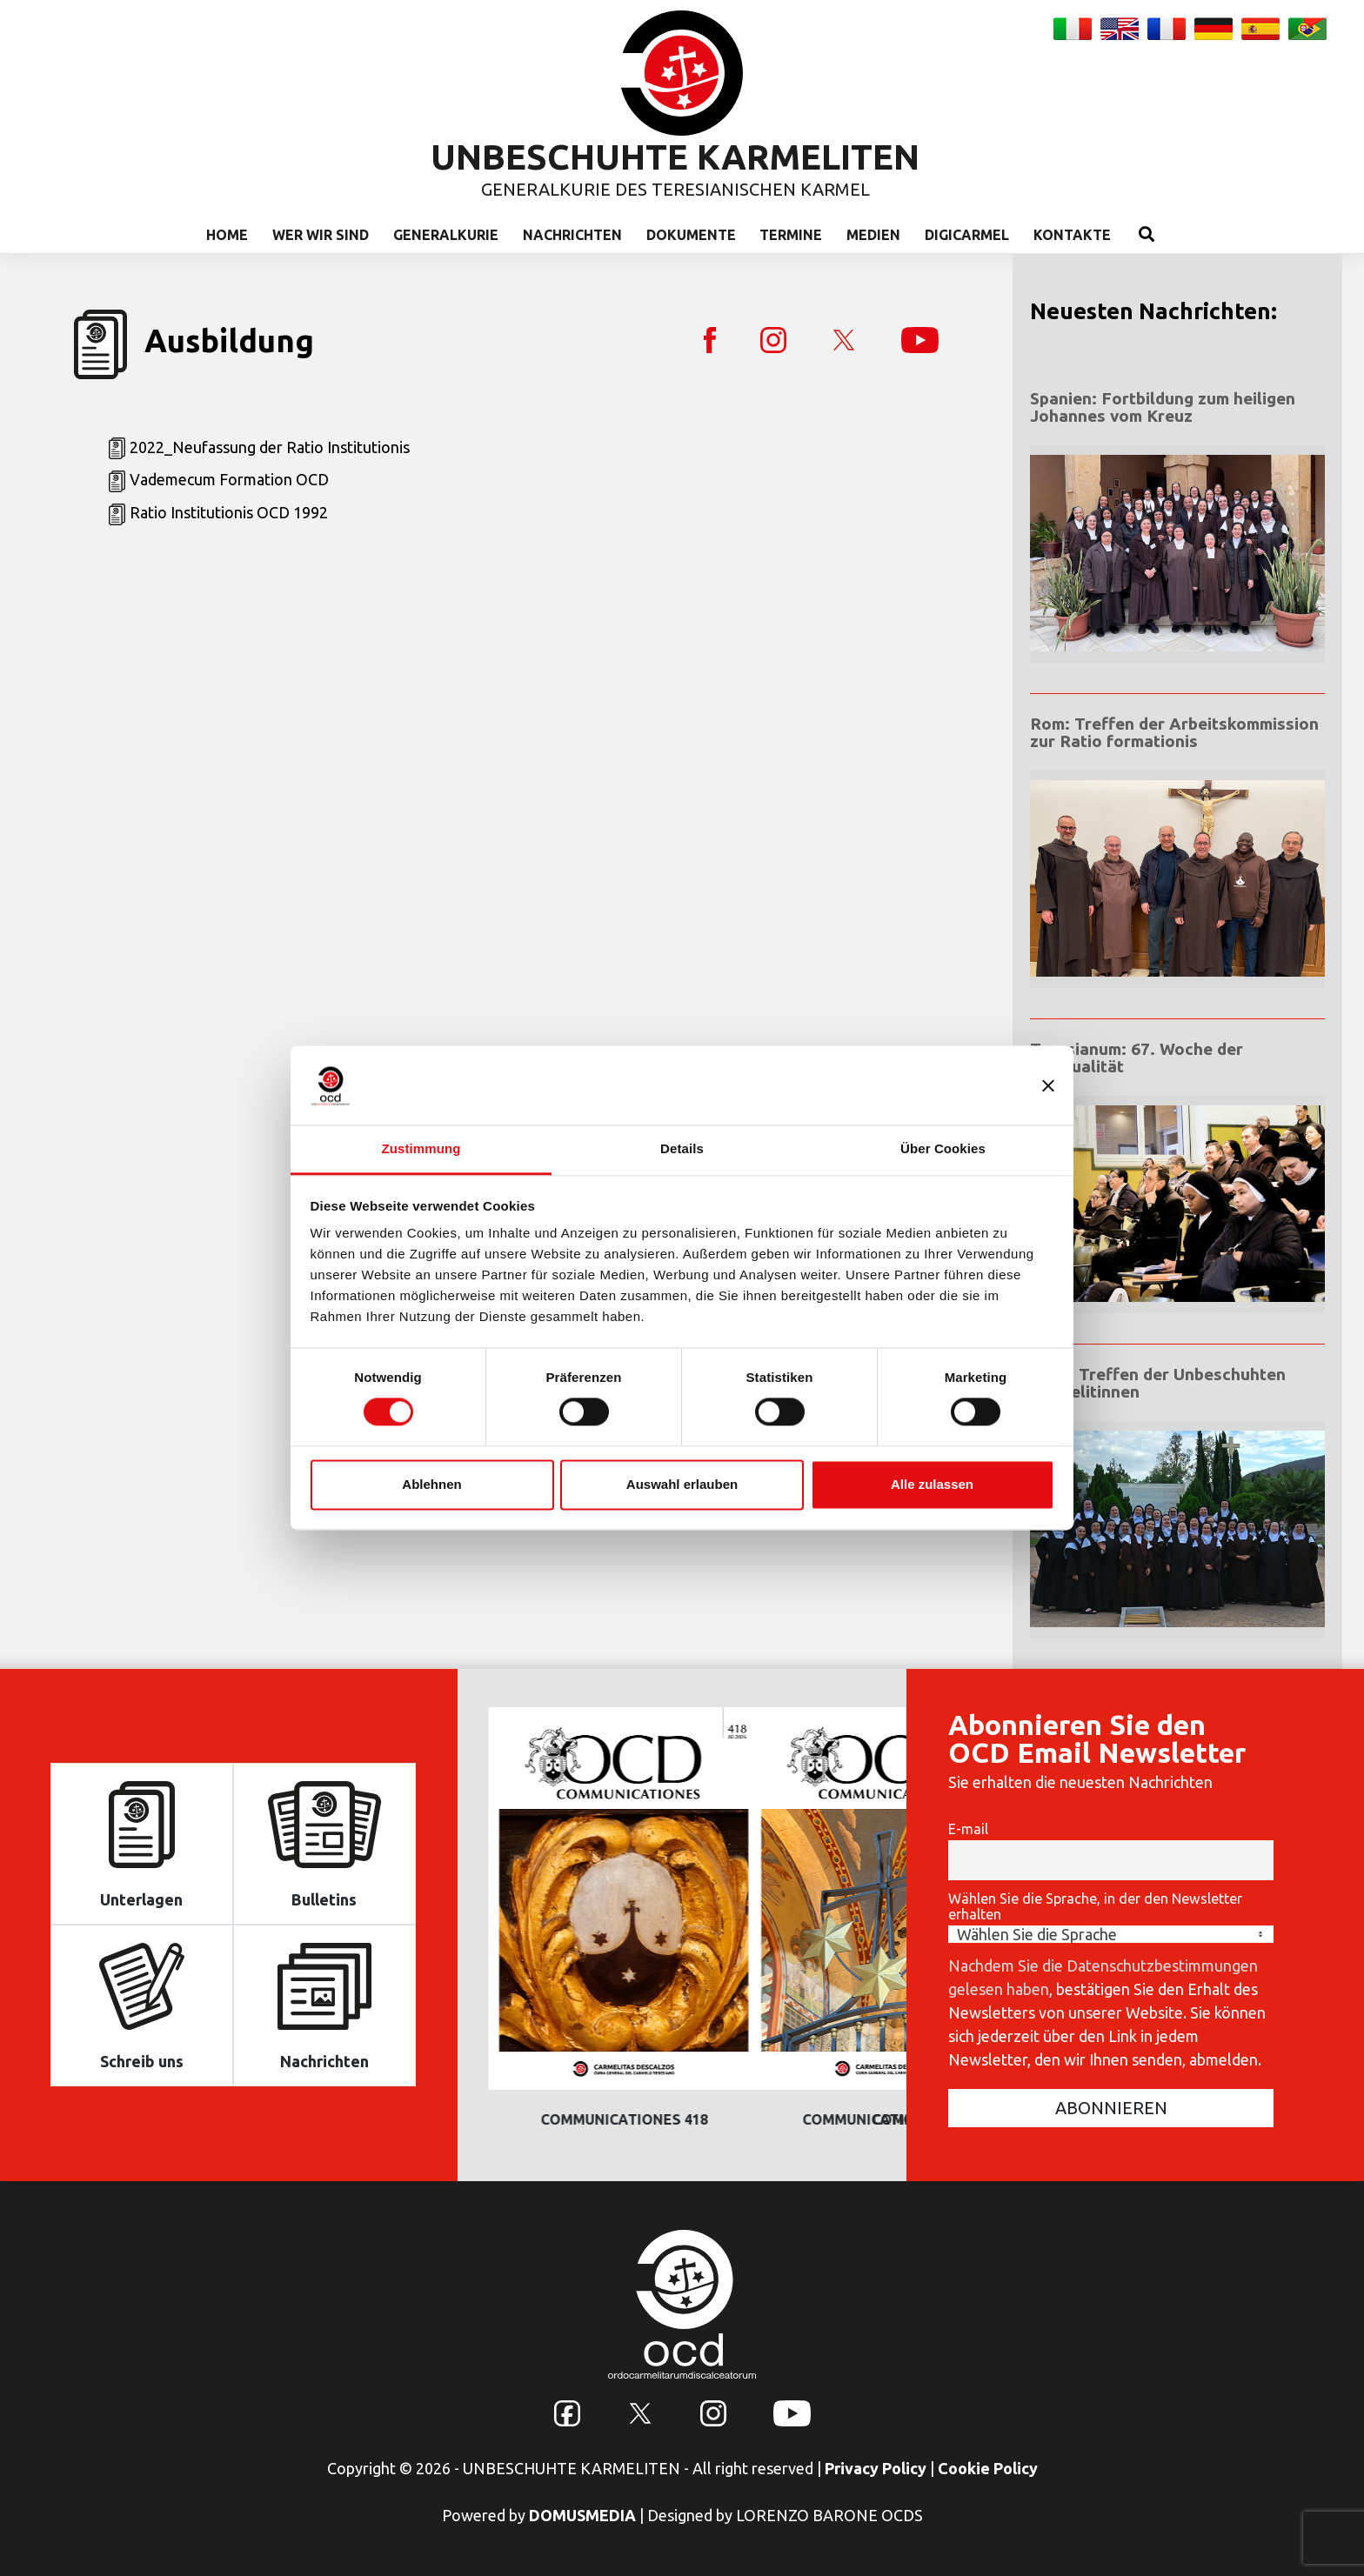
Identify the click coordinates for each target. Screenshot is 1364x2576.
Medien (873, 235)
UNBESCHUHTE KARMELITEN (675, 157)
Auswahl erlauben (682, 1484)
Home (227, 235)
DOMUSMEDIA (582, 2515)
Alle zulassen (932, 1484)
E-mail (968, 1829)
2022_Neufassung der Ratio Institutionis (270, 447)
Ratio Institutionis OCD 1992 (229, 512)
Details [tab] (682, 1148)
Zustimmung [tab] (421, 1148)
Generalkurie (445, 235)
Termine (790, 235)
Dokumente (691, 235)
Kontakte (1072, 235)
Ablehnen (431, 1484)
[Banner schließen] (1048, 1085)
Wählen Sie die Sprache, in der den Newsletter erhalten (1095, 1906)
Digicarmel (967, 235)
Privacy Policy (875, 2468)
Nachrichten (572, 235)
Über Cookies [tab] (943, 1148)
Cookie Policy (988, 2468)
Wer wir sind (320, 235)
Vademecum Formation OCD (229, 479)
